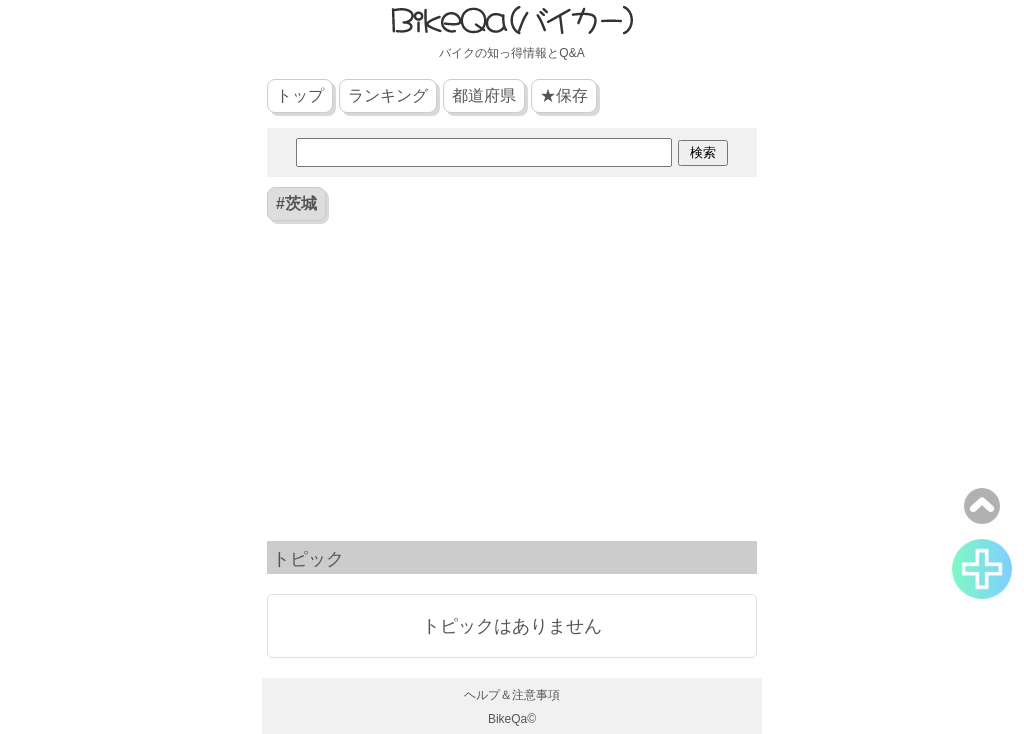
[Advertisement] (512, 386)
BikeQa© (512, 719)
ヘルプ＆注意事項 (512, 695)
